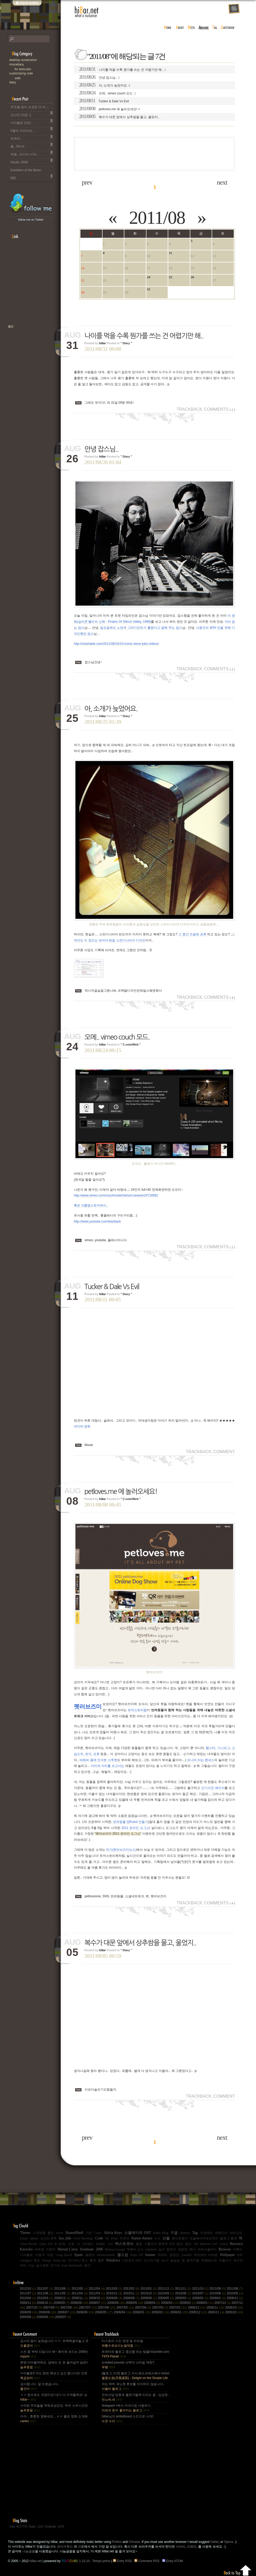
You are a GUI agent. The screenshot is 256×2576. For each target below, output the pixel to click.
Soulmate (87, 2249)
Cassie (223, 2244)
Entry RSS (123, 2561)
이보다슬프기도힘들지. (101, 2089)
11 (170, 253)
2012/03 (114, 2288)
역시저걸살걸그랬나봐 (100, 990)
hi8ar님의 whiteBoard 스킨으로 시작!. (128, 2419)
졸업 (139, 2244)
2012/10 (28, 2288)
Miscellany (34, 64)
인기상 (55, 2265)
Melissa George (115, 2249)
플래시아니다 (117, 1240)
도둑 (71, 2244)
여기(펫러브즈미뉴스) (121, 1850)
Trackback (189, 409)
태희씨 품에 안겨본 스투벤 (98, 1760)
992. (32, 177)
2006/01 (179, 2312)
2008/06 (116, 2303)
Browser (224, 2249)
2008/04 (152, 2303)
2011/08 (157, 217)
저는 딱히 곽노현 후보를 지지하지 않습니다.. (133, 2386)
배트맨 (39, 2249)
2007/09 (51, 2307)
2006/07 (66, 2312)
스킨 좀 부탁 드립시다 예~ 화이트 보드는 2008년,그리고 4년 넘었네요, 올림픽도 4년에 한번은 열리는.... (54, 2354)
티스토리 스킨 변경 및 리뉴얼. (123, 2343)
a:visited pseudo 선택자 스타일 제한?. (128, 2365)
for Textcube (36, 69)
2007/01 (178, 2307)
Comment (224, 1451)
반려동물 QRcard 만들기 (130, 1822)
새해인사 (221, 2233)
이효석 (40, 2255)
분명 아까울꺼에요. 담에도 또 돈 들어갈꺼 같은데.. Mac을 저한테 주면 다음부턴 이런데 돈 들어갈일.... (54, 2365)
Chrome (134, 2542)
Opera (228, 2542)
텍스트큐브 (124, 2244)
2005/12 (198, 2312)
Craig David (64, 2255)
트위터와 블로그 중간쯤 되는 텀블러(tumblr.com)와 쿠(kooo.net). (135, 2354)
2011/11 (183, 2288)
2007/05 (125, 2307)
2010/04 (28, 2298)
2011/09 (218, 2288)
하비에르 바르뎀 (205, 2255)
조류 (96, 1754)
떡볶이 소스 (135, 2249)
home (168, 28)
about (180, 28)
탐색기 (171, 2249)
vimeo (89, 1240)
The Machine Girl (205, 2244)
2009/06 (149, 2298)
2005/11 (216, 2312)
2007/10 (34, 2307)
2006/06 (85, 2312)
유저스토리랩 (137, 1710)
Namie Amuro (141, 2238)
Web (36, 78)
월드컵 (122, 2255)
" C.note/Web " (131, 1044)
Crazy (98, 2233)
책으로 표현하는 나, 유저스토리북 (27, 343)
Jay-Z (164, 2260)
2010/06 (218, 2293)
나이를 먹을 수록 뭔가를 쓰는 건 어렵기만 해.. (122, 69)
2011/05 (62, 2293)
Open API (45, 2244)
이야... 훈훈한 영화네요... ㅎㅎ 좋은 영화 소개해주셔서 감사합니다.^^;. (54, 2419)
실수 (161, 2249)
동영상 (174, 2255)
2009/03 (183, 2298)
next (222, 182)
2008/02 (187, 2303)
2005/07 (63, 2317)
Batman (185, 2233)
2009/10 (97, 2298)
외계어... (32, 137)
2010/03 (45, 2298)
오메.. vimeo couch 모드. (107, 92)
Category (26, 2260)
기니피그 (223, 1748)
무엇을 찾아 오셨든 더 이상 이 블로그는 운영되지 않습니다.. (32, 106)
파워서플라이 (207, 2249)
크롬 (81, 2546)
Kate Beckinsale (72, 2265)
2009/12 (62, 2298)
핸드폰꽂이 (180, 2238)
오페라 (191, 2546)
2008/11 (28, 2303)
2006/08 (48, 2312)
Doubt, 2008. (32, 161)
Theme (25, 2233)
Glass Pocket (28, 2244)
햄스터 (210, 1748)
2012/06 (62, 2288)
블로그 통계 (228, 2238)
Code (99, 2238)
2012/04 (97, 2288)
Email (24, 2238)
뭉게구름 (193, 2260)
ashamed (150, 2249)
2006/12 (197, 2307)
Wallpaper (227, 2255)
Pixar (114, 2238)
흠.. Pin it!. (32, 145)
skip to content (27, 6)
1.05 (110, 2244)
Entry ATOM (173, 2561)
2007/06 (107, 2307)
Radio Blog (160, 2233)
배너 (193, 2249)
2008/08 (79, 2303)
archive (204, 28)
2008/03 (170, 2303)
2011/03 (97, 2293)
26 (192, 277)
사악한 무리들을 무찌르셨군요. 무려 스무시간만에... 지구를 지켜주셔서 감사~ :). (54, 2408)
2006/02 (160, 2312)
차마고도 (236, 2233)
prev (87, 182)
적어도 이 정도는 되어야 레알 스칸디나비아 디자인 (109, 940)
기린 (89, 2233)
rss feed (234, 9)
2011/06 (45, 2293)
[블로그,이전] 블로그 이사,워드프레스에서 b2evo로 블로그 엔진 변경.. (135, 2375)
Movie (89, 1445)
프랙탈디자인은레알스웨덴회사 (140, 990)
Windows (113, 2260)
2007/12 (222, 2303)
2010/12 (114, 2293)
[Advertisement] (154, 154)
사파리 (180, 2546)
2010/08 (183, 2293)
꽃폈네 (90, 2255)
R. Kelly (60, 2244)
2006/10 (234, 2307)
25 (170, 277)
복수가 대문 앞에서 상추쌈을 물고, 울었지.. (119, 116)
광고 (87, 2265)
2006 (99, 2249)
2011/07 (28, 2293)
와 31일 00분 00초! (120, 402)
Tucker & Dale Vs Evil (104, 100)
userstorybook (106, 2255)
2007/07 (88, 2307)
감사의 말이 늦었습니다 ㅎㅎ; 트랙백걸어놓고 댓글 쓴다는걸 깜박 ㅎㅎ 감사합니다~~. (54, 2343)
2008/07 (98, 2303)
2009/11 (80, 2298)
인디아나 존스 (78, 2260)
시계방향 (39, 2233)
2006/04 (123, 2312)
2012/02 (132, 2288)
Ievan (59, 2233)
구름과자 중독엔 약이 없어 (163, 2244)
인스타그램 (151, 2260)
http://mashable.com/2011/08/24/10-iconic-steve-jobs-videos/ (116, 644)
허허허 (162, 2255)
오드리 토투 (48, 2238)
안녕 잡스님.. (99, 77)
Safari (214, 2542)
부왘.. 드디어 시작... (32, 153)
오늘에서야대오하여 (204, 2238)
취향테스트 (209, 2260)
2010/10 (149, 2293)
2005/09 (28, 2317)
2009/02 (200, 2298)
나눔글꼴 (28, 2551)
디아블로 (26, 2255)
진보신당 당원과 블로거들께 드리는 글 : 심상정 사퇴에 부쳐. (135, 2397)
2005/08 (46, 2317)
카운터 (50, 2249)
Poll (239, 2255)
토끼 (88, 1754)
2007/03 (160, 2307)
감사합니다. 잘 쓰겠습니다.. (39, 2386)
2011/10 (200, 2288)
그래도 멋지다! (95, 402)
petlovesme (93, 1896)
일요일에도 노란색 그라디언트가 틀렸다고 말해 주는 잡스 (141, 628)
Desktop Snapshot (34, 60)
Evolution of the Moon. (32, 169)
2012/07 (45, 2288)
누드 (157, 2238)
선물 (166, 2238)
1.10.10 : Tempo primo (86, 2561)
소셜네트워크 (134, 1896)
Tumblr (100, 2244)
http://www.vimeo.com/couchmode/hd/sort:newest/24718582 (116, 1195)
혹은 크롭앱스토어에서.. (91, 1205)
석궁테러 (206, 2233)
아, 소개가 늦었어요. (104, 85)
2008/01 (205, 2303)
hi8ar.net (87, 11)
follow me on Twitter (31, 219)
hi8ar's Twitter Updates (31, 203)
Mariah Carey (68, 2249)
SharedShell (74, 2233)
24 (148, 277)
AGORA (87, 2244)
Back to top (237, 2569)
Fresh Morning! (83, 2238)
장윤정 (182, 2249)
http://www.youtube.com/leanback (97, 1221)
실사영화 (42, 2265)
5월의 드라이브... (32, 130)
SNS (106, 1896)
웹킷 (51, 2233)
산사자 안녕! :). (32, 114)
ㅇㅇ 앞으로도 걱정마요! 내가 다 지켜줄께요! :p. (54, 2397)
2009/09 (114, 2298)
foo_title (65, 2238)
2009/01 (218, 2298)
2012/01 (149, 2288)
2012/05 (80, 2288)
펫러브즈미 (87, 1706)
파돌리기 (225, 2260)
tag (215, 28)
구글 (174, 2233)
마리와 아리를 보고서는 (107, 1766)
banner (150, 2255)
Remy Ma (60, 2260)
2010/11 (132, 2293)
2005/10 (234, 2312)
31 (148, 289)
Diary (34, 82)
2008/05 (135, 2303)
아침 (50, 2255)
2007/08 (69, 2307)
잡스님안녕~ (93, 662)
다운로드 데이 (132, 2260)
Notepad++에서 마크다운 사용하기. (126, 2408)
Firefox (117, 2542)
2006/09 (29, 2312)
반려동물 (117, 1896)
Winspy (47, 2260)
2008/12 (235, 2298)
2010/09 (166, 2293)
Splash (34, 2238)
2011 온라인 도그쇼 (135, 1828)
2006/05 (104, 2312)
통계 (93, 2260)
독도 (37, 2260)
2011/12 (166, 2288)
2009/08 (132, 2298)
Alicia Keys (113, 2233)
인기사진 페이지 (212, 1788)
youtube (100, 1240)
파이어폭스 (65, 2546)
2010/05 (235, 2293)
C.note (34, 73)
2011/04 (80, 2293)
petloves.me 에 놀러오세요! (109, 108)
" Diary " (126, 343)
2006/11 (216, 2307)
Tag (195, 2233)
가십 (31, 2265)
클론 (101, 2260)
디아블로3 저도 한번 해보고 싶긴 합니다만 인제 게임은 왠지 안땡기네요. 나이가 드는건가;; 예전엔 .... (54, 2375)
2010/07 (200, 2293)
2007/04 (143, 2307)
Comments (219, 409)
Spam (78, 2255)
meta (191, 28)
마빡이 (237, 2249)
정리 (188, 2244)
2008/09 (61, 2303)
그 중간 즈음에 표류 (192, 934)
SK (107, 2238)
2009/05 (166, 2298)
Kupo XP (137, 2255)
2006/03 (142, 2312)
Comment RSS (147, 2561)
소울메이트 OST (137, 2233)
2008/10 (45, 2303)
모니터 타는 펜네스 (200, 1760)
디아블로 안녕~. (32, 122)
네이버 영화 (82, 1426)
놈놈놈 (175, 2260)
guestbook (228, 28)
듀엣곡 (124, 2238)
